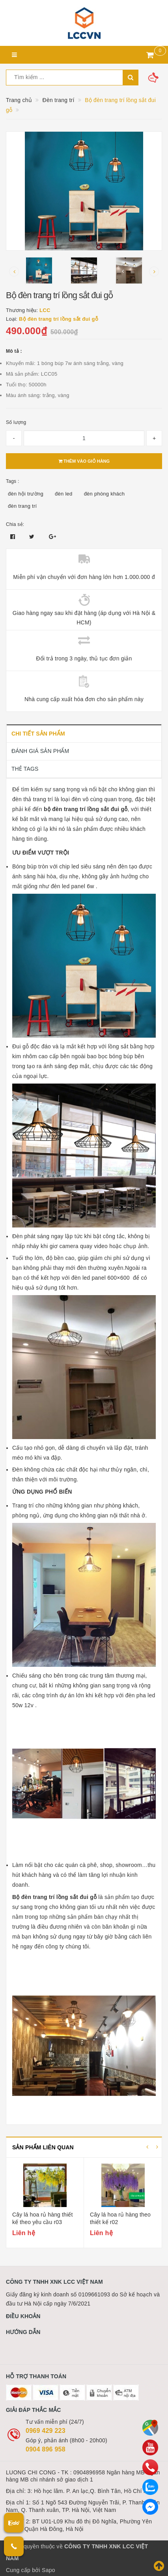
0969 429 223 (45, 2430)
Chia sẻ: (15, 524)
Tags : (12, 481)
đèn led (63, 494)
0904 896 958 (45, 2449)
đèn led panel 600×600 (101, 1278)
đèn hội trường (25, 494)
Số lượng (16, 422)
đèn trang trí (22, 506)
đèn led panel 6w (72, 886)
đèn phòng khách (104, 494)
